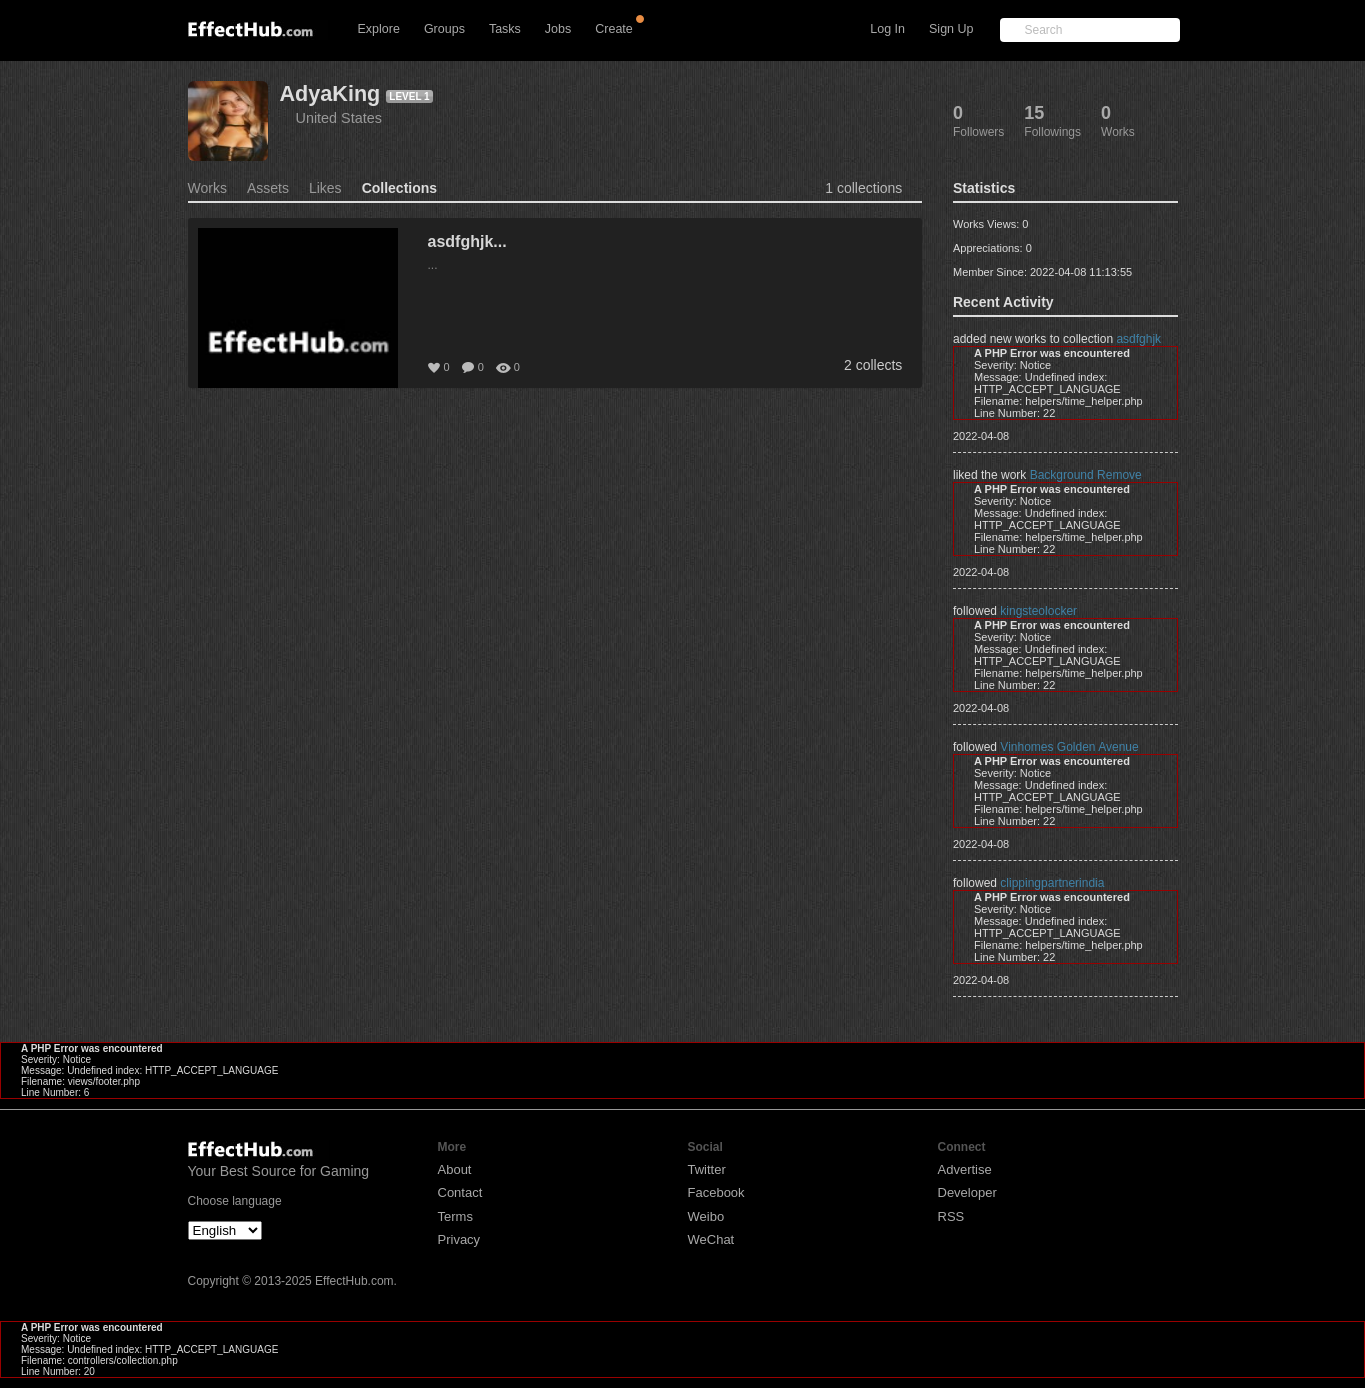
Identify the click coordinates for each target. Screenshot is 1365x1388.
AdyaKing (330, 93)
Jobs (558, 29)
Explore (379, 29)
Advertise (965, 1169)
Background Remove (1086, 475)
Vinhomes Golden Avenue (1069, 747)
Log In (887, 29)
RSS (951, 1216)
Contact (460, 1192)
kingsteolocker (1038, 611)
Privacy (459, 1239)
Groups (444, 29)
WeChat (711, 1239)
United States (339, 118)
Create (614, 29)
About (455, 1169)
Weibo (706, 1216)
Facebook (716, 1192)
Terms (455, 1216)
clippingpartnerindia (1052, 883)
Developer (967, 1192)
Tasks (505, 29)
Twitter (707, 1169)
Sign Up (951, 29)
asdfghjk (1138, 339)
